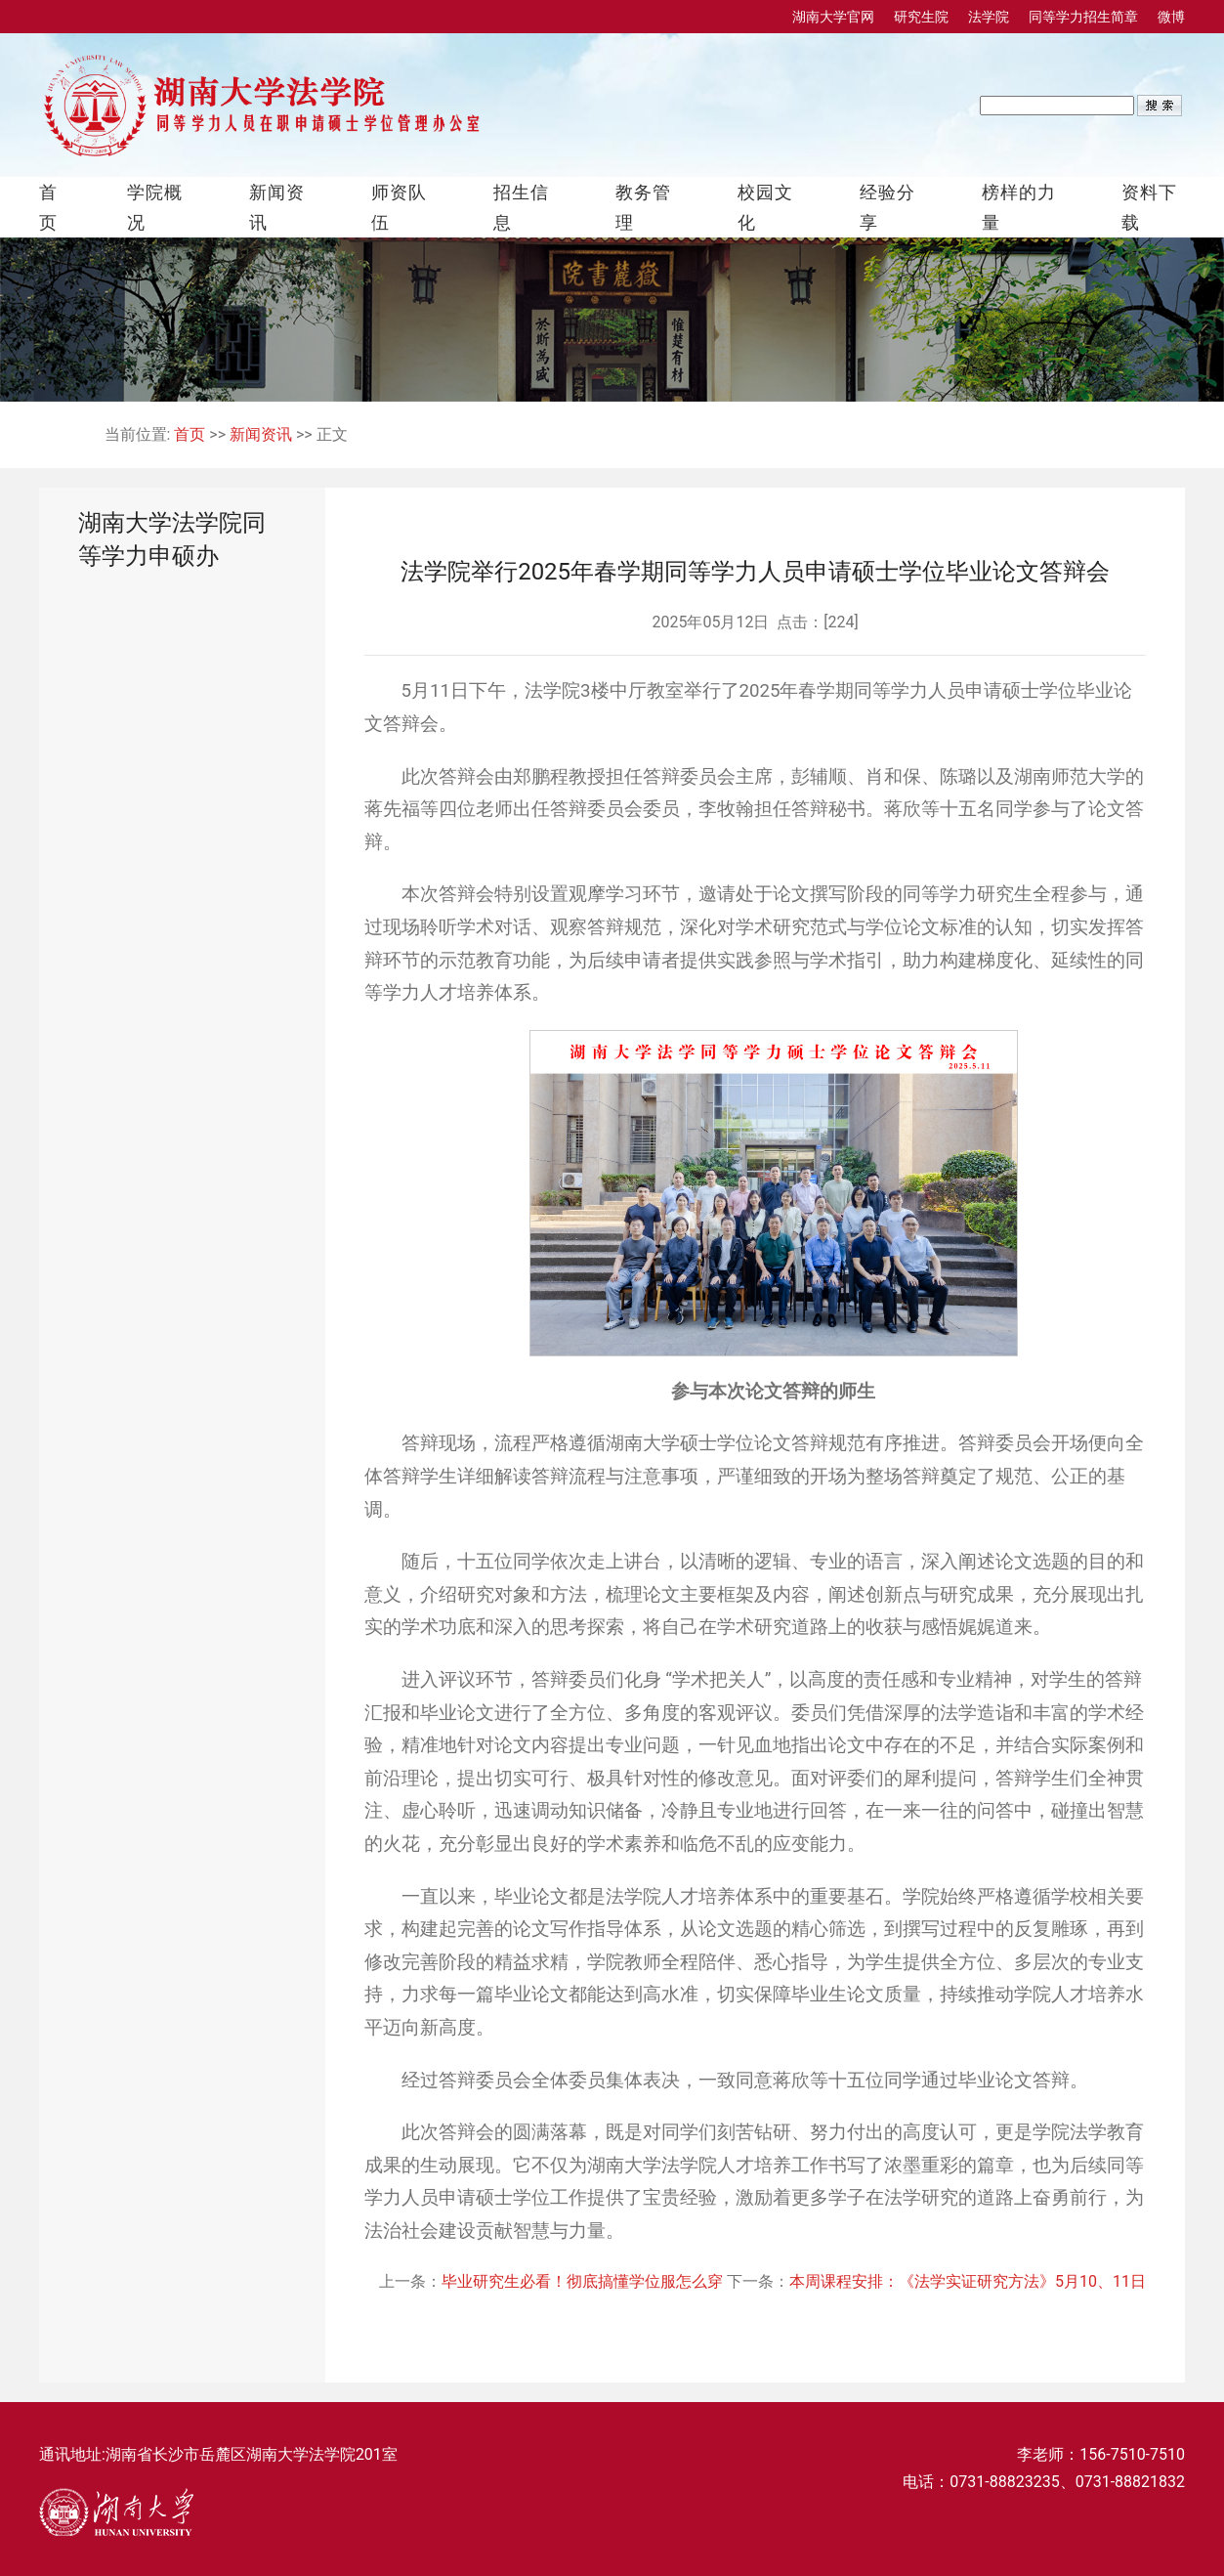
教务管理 (643, 207)
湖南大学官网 (833, 16)
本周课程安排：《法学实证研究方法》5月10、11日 (967, 2281)
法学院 (988, 16)
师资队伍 (399, 207)
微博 (1171, 16)
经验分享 (887, 207)
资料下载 (1149, 207)
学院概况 (155, 207)
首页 (48, 207)
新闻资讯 (277, 207)
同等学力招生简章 (1083, 16)
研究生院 (921, 16)
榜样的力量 (1019, 207)
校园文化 (765, 207)
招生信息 (521, 207)
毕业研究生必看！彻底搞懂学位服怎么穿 (584, 2281)
